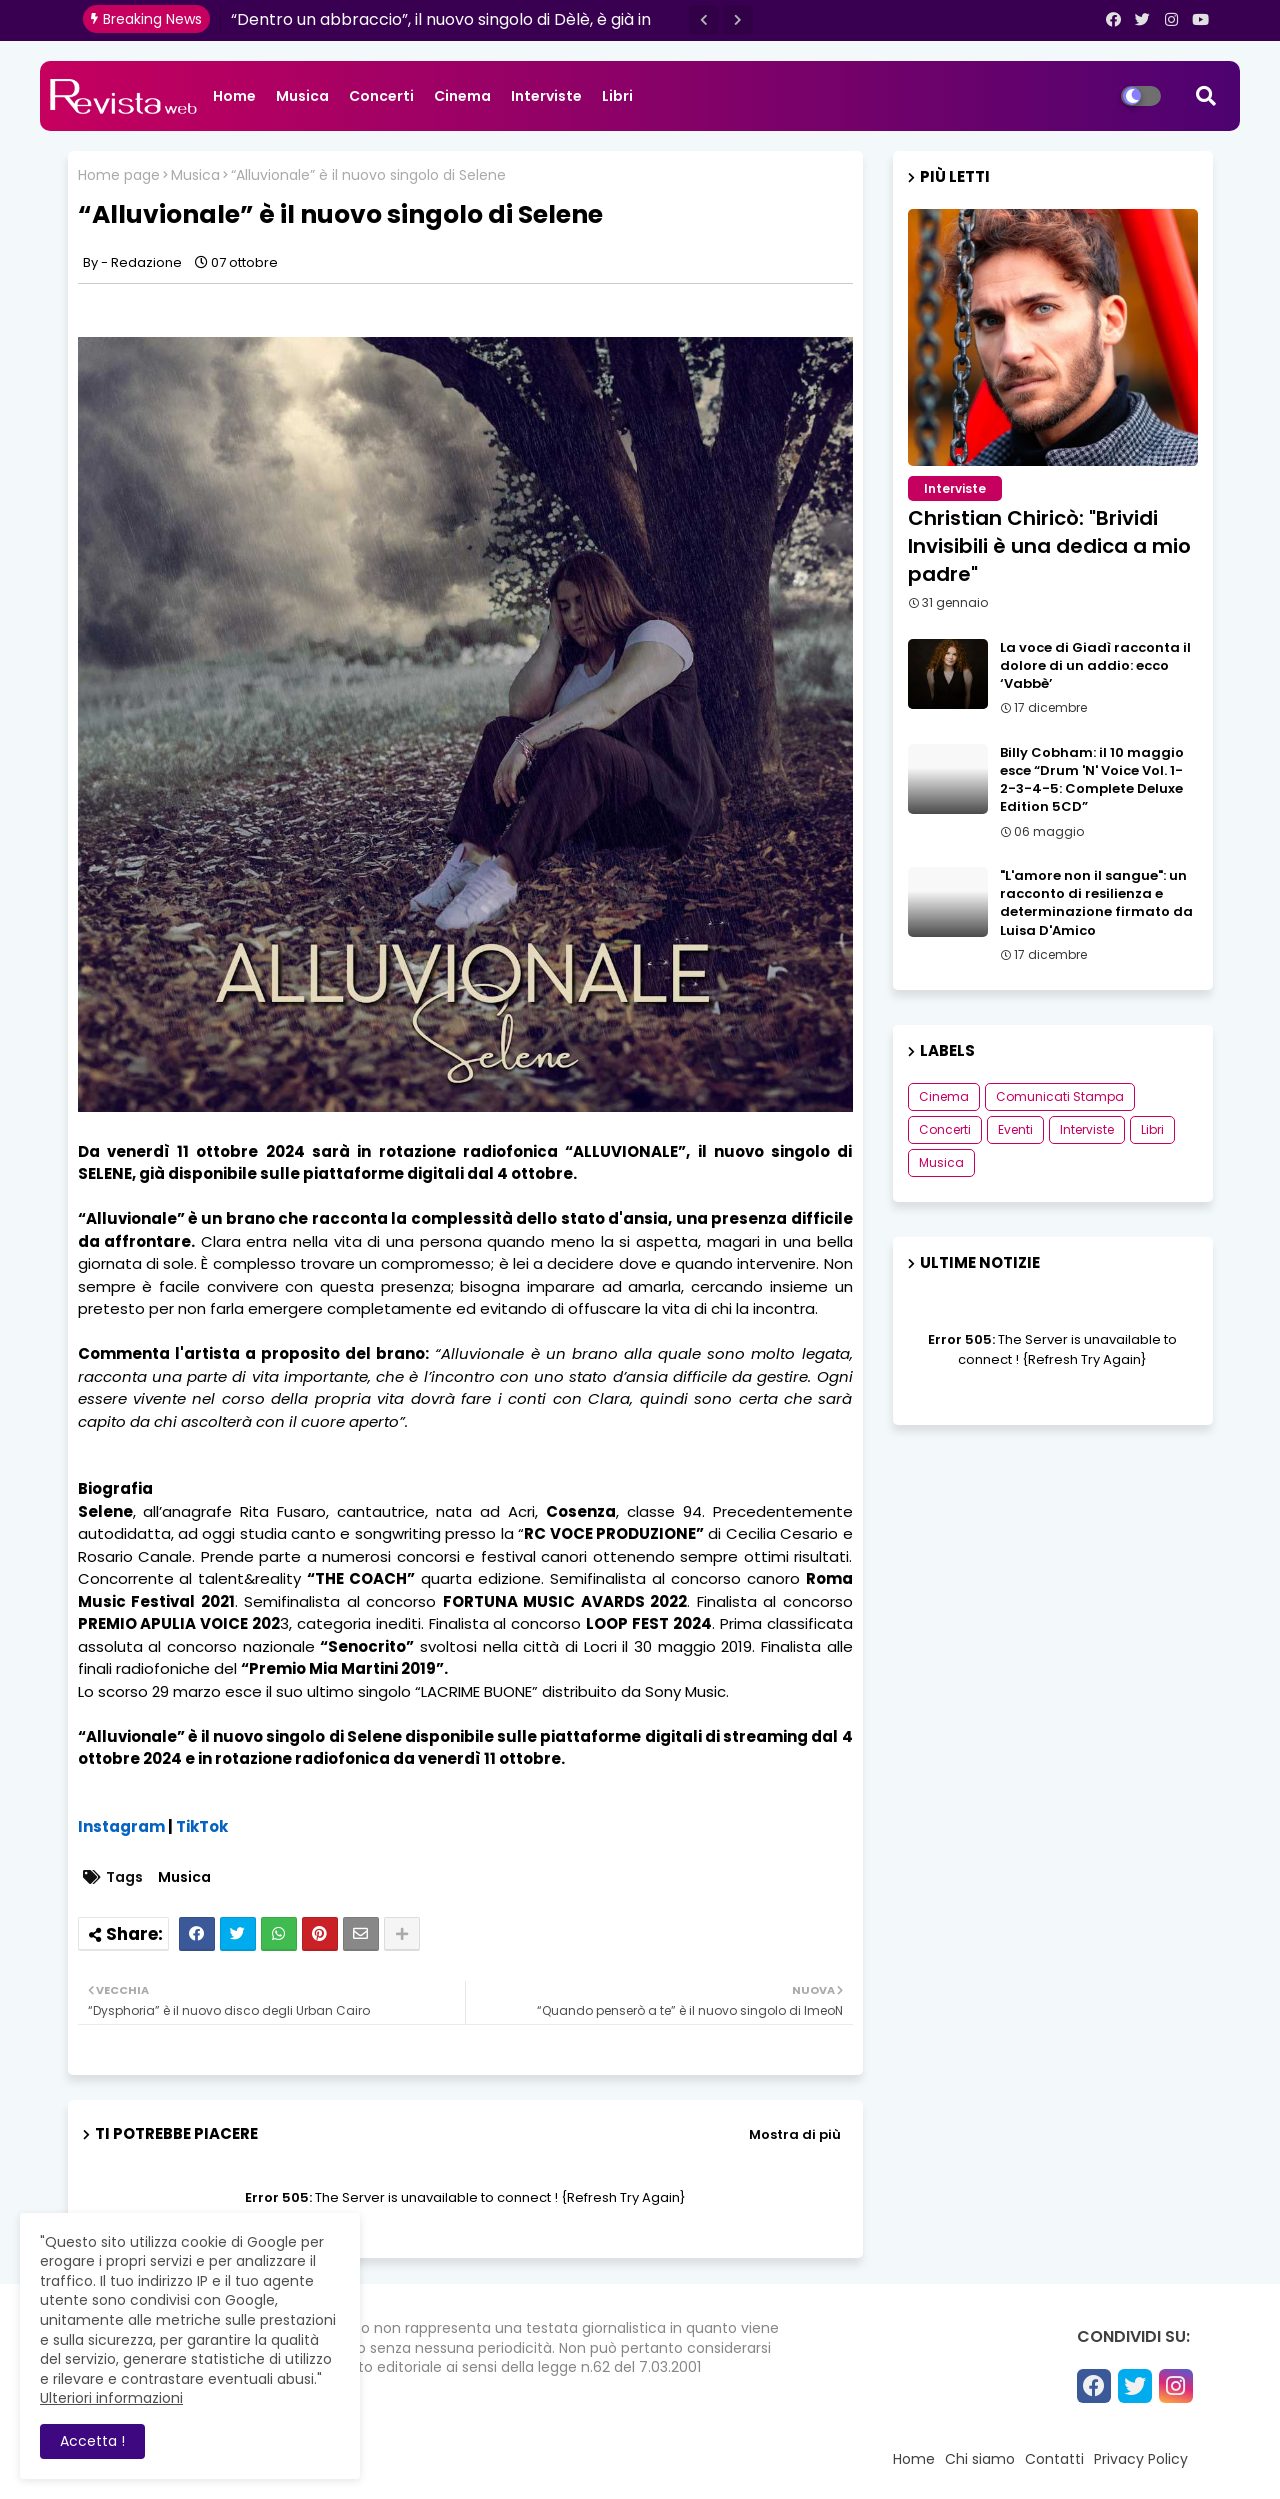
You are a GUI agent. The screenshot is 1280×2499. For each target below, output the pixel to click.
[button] (704, 20)
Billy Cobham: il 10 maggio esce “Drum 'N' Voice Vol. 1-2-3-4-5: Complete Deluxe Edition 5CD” (1092, 780)
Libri (617, 96)
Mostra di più (795, 2134)
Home (234, 96)
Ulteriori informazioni (111, 2398)
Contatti (1054, 2459)
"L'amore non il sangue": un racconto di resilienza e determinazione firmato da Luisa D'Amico (1096, 903)
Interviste (546, 96)
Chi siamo (980, 2459)
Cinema (462, 96)
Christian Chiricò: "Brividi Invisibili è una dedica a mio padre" (1049, 546)
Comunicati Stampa (1060, 1096)
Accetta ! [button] (92, 2441)
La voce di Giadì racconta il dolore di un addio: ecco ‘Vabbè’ (1095, 666)
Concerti (381, 96)
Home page (119, 175)
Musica (302, 96)
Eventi (1015, 1129)
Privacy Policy (1141, 2459)
